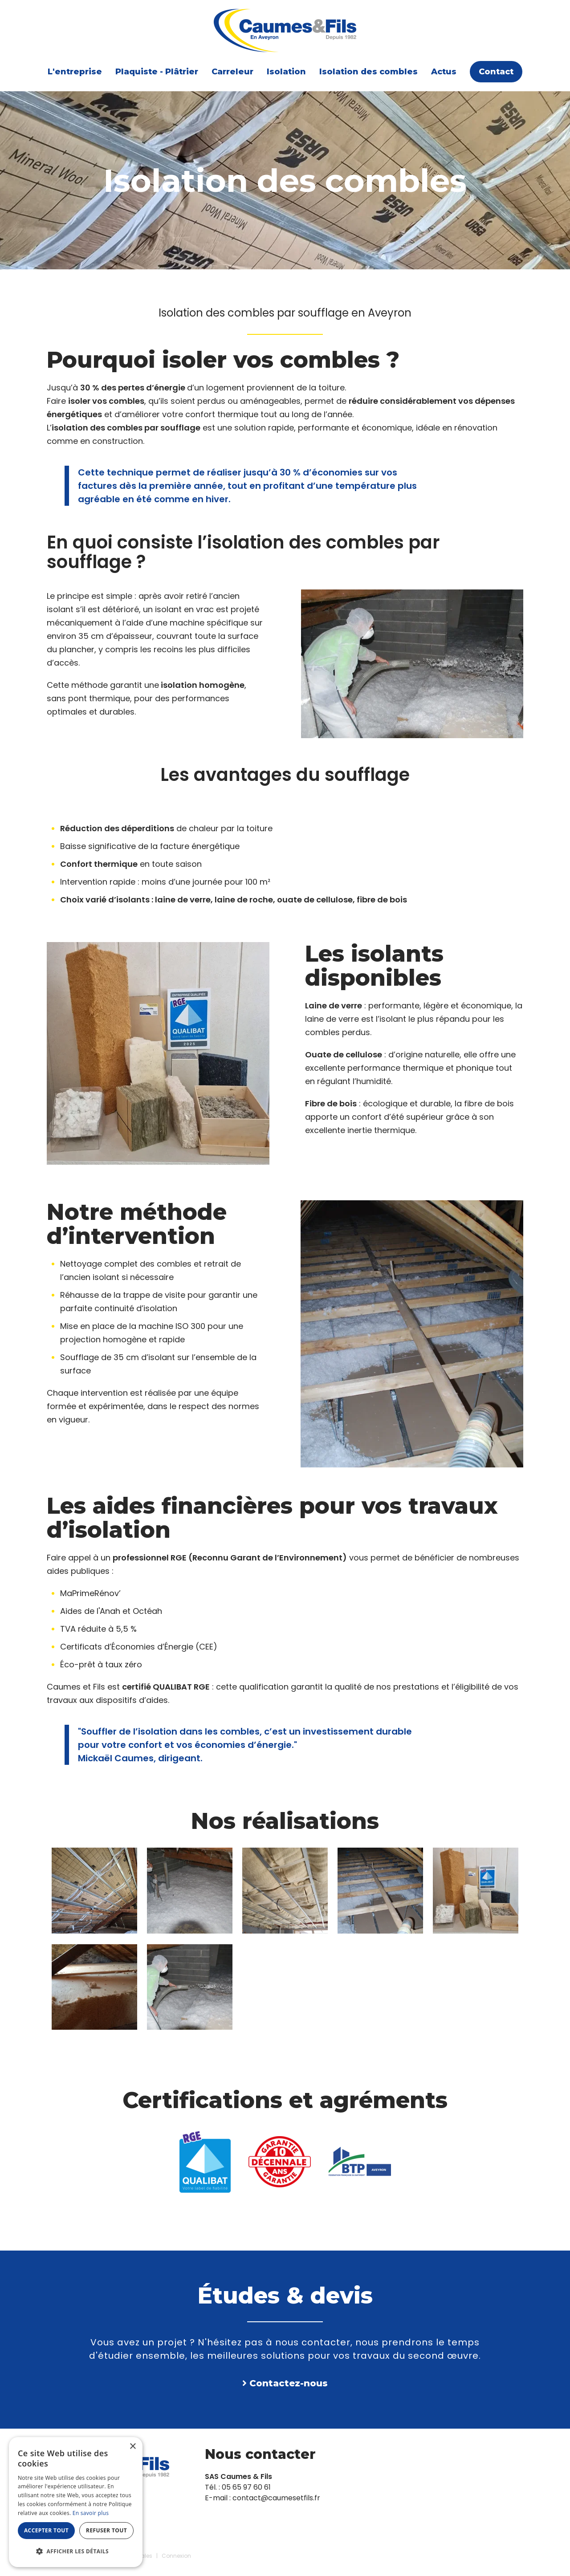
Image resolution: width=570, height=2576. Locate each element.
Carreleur (232, 72)
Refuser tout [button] (106, 2530)
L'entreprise (75, 72)
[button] (76, 2551)
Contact (496, 72)
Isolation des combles (368, 72)
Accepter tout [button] (46, 2530)
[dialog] (75, 2502)
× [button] (132, 2446)
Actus (443, 72)
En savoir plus (91, 2513)
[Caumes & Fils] (285, 29)
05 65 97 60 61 (246, 2487)
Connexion (176, 2556)
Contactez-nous (288, 2383)
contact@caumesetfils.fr (276, 2498)
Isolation (286, 72)
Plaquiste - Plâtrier (156, 72)
